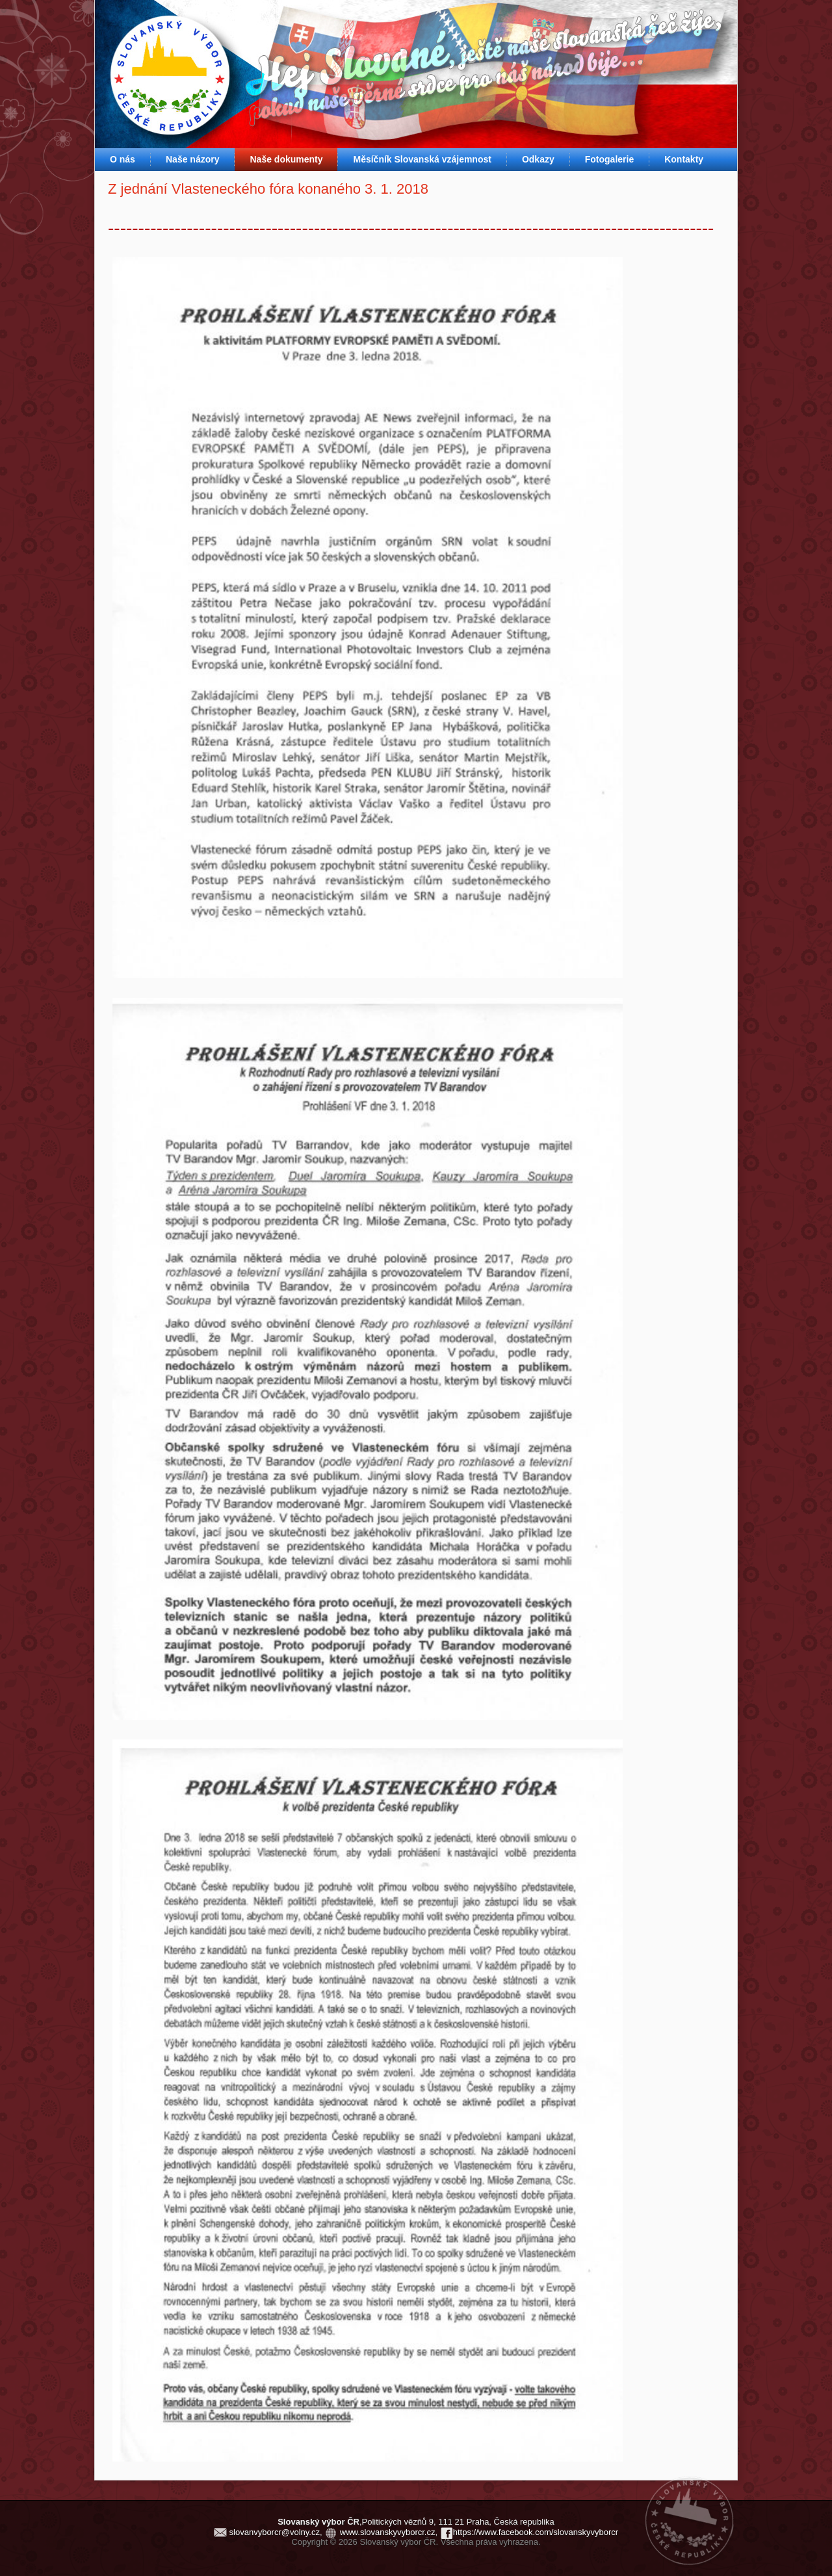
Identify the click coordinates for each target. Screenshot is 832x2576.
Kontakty (683, 159)
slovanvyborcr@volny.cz (274, 2532)
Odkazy (538, 159)
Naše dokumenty (286, 159)
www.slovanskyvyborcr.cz (388, 2532)
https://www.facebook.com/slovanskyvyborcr (535, 2532)
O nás (122, 159)
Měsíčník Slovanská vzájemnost (422, 159)
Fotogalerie (609, 159)
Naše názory (192, 159)
